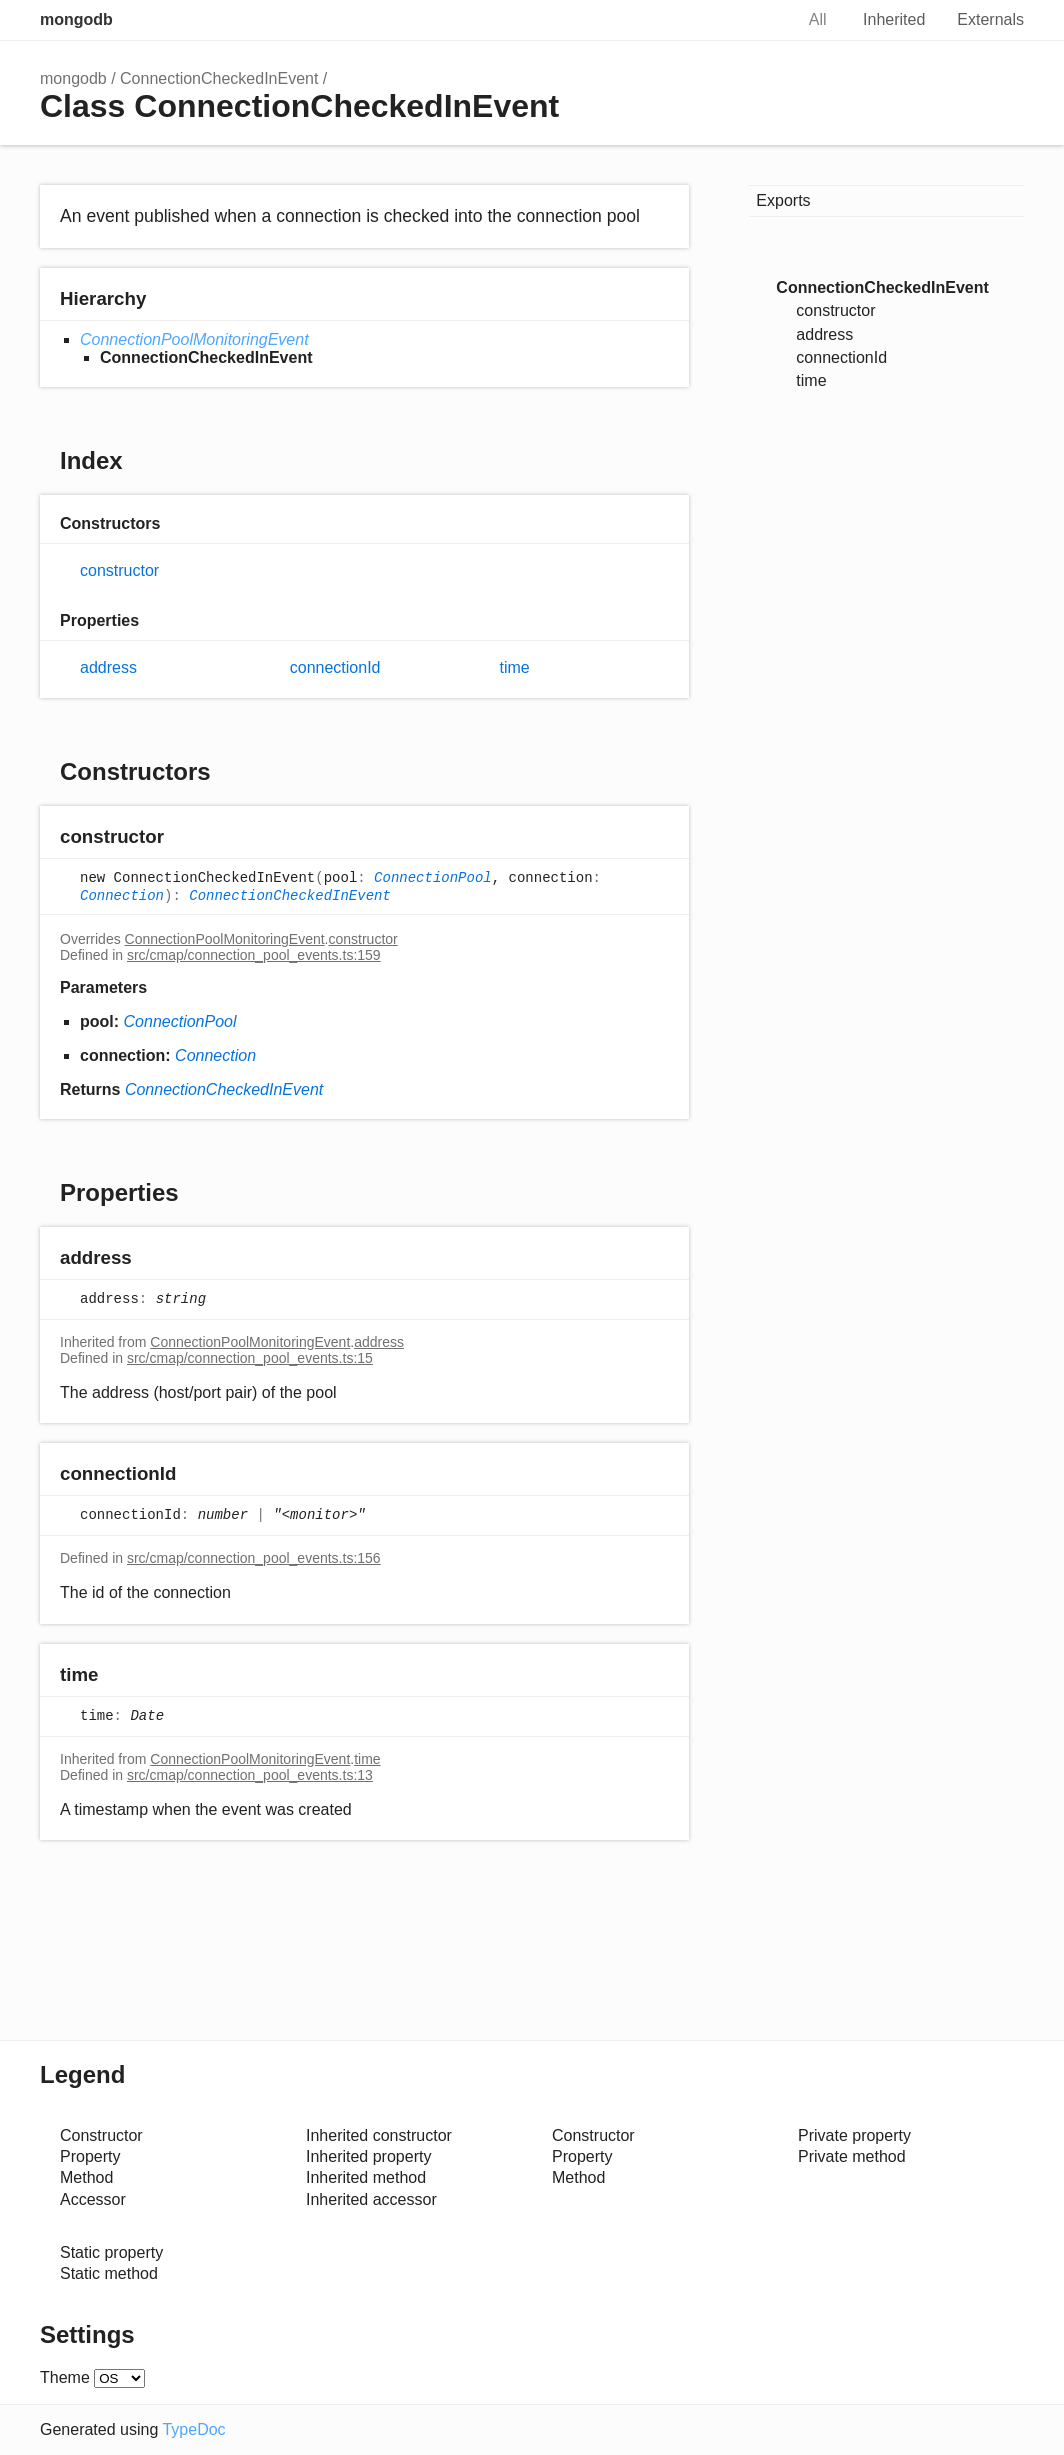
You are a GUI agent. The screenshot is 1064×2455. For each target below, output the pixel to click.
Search (757, 20)
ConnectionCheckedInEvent (219, 78)
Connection (122, 896)
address (108, 667)
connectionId (335, 667)
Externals (990, 19)
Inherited (894, 19)
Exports (783, 200)
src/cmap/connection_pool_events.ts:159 (254, 955)
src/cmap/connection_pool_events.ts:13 (250, 1775)
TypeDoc (193, 2429)
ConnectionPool (433, 878)
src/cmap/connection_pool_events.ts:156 (254, 1558)
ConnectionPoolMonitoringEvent (194, 339)
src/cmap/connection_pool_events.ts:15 (250, 1358)
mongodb (76, 19)
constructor (119, 570)
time (515, 667)
